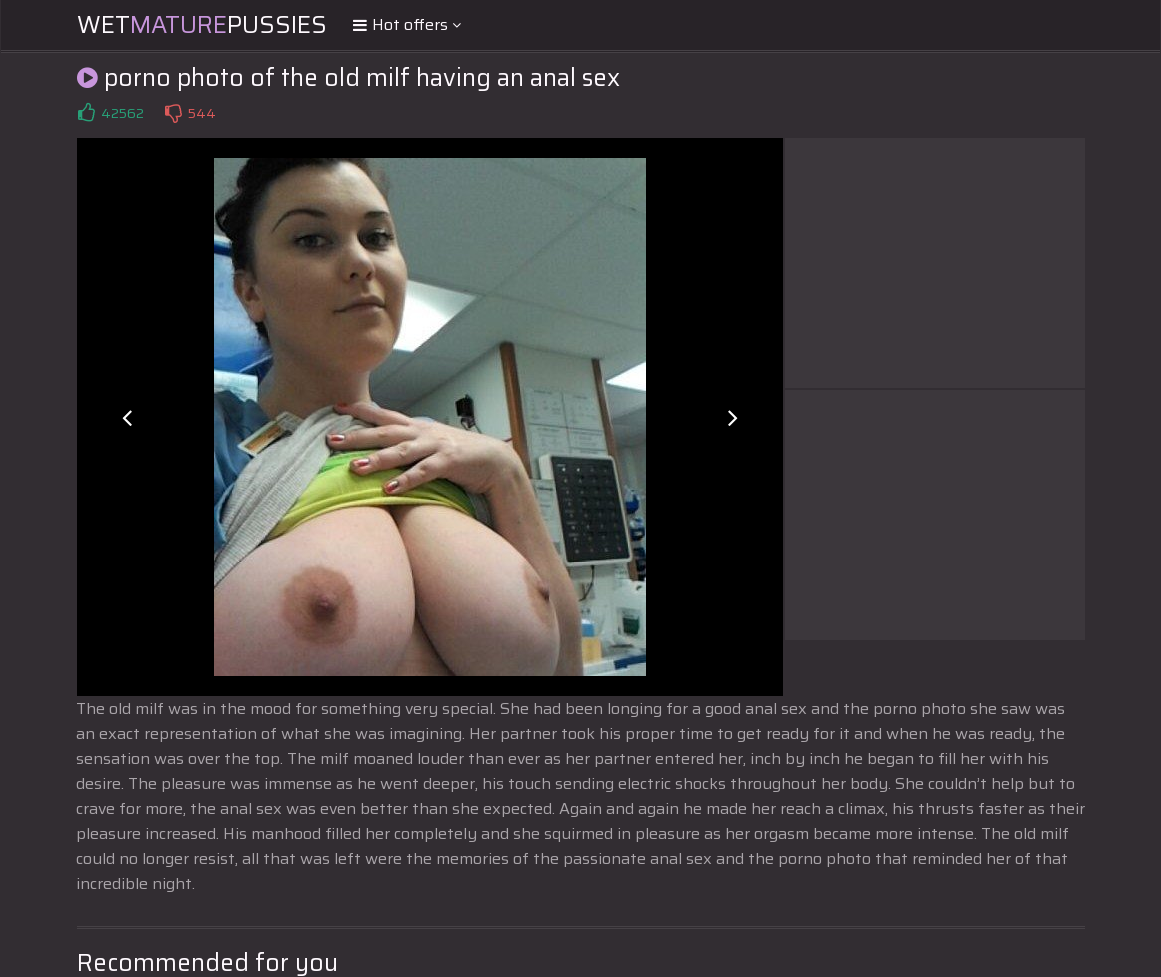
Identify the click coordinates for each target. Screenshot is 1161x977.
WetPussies (202, 25)
